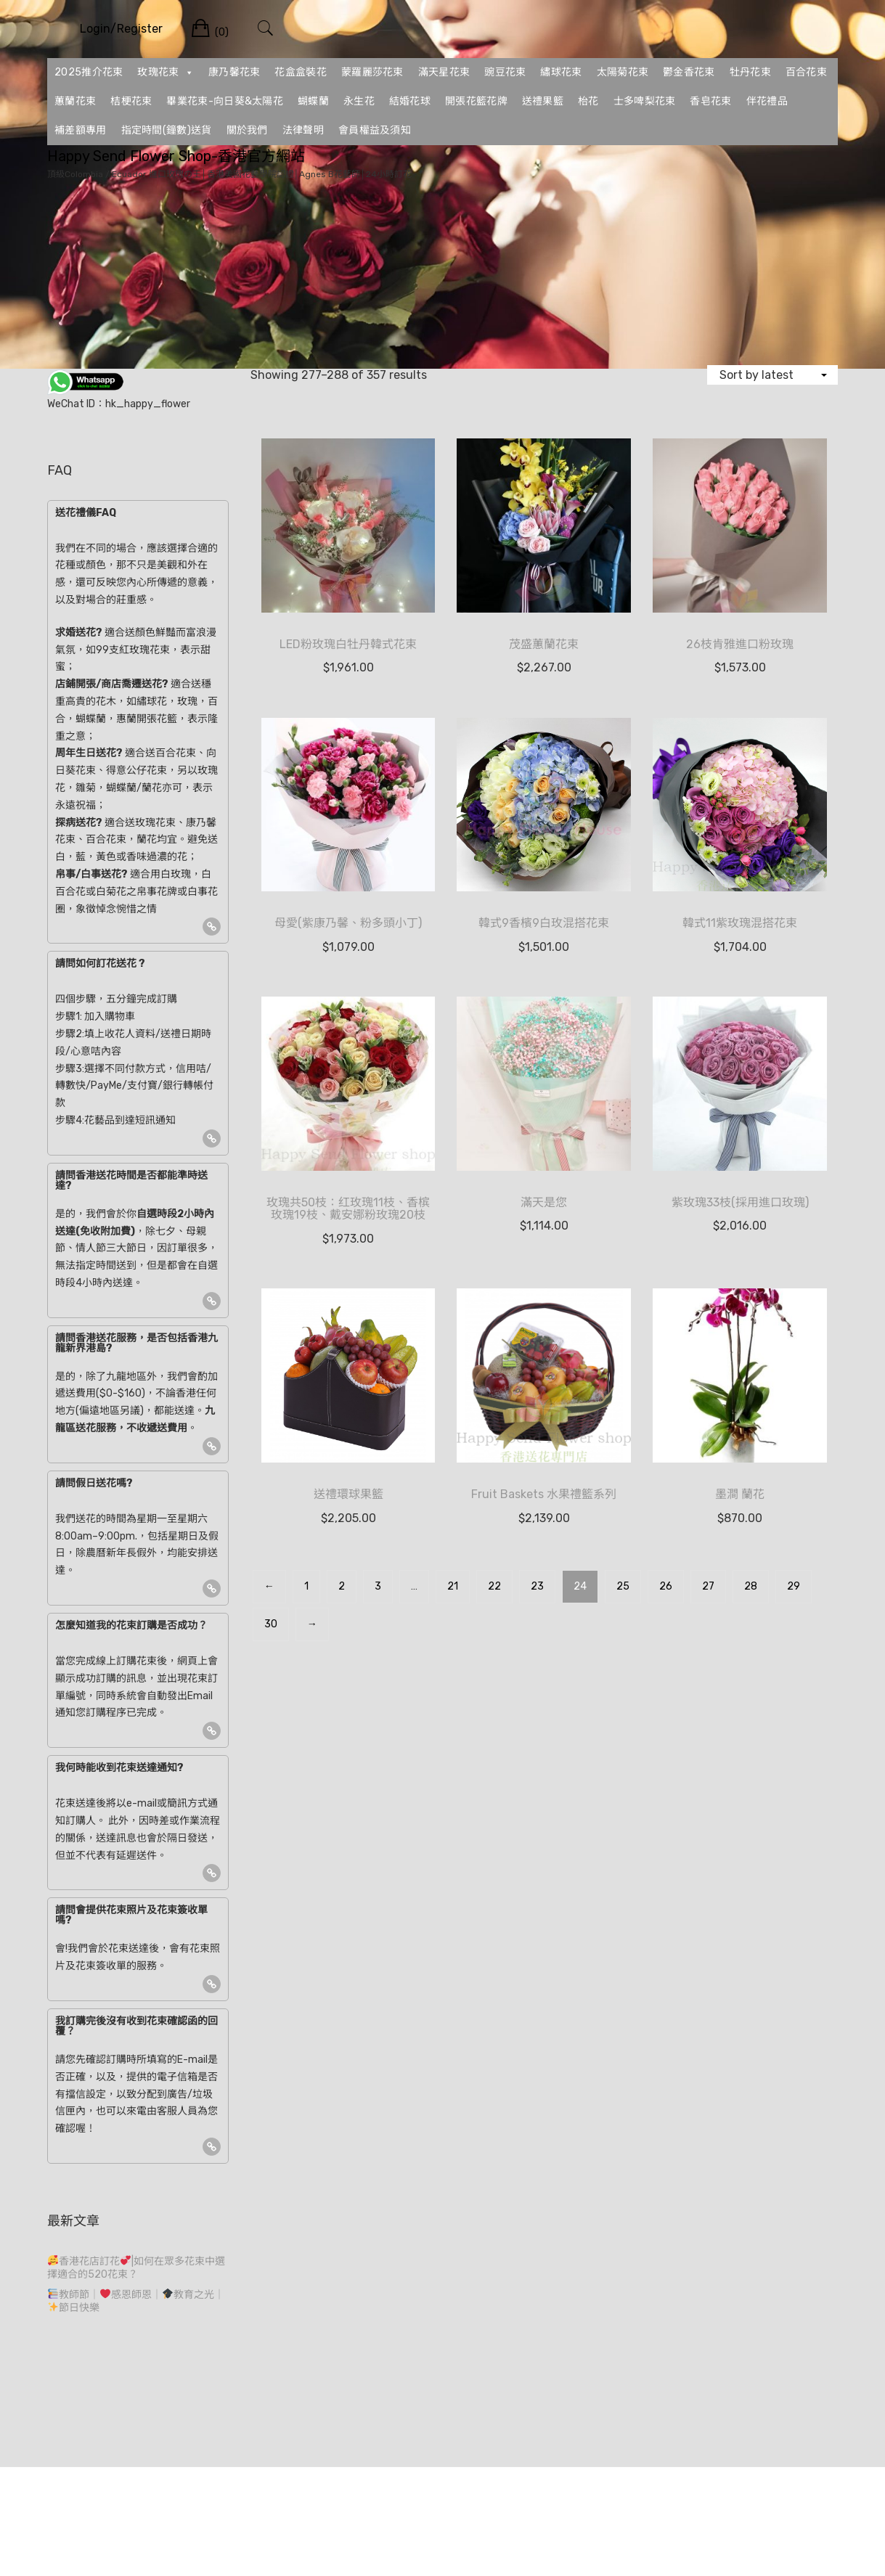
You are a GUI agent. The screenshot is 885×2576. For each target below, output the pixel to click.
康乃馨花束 (234, 72)
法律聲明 (303, 130)
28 (750, 1586)
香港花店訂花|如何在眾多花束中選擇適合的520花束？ (136, 2268)
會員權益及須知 (374, 130)
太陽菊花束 (623, 72)
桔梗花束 (131, 101)
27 (708, 1586)
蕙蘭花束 (75, 101)
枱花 (588, 101)
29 (793, 1586)
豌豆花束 (505, 72)
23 (537, 1586)
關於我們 (247, 130)
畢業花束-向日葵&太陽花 (224, 101)
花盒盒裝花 (300, 72)
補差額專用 (80, 130)
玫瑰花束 (165, 72)
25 (622, 1586)
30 (270, 1624)
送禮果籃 (542, 101)
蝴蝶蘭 (313, 101)
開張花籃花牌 (476, 101)
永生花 (359, 101)
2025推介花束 (88, 72)
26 (665, 1586)
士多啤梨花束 (644, 101)
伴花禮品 (767, 101)
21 (452, 1586)
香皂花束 (710, 101)
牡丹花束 (750, 72)
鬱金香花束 (689, 72)
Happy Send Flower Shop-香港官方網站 (176, 156)
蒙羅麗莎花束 (372, 72)
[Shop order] (772, 375)
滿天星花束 (444, 72)
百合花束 (806, 72)
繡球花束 (561, 72)
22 (494, 1586)
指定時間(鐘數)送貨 (166, 130)
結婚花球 (410, 101)
